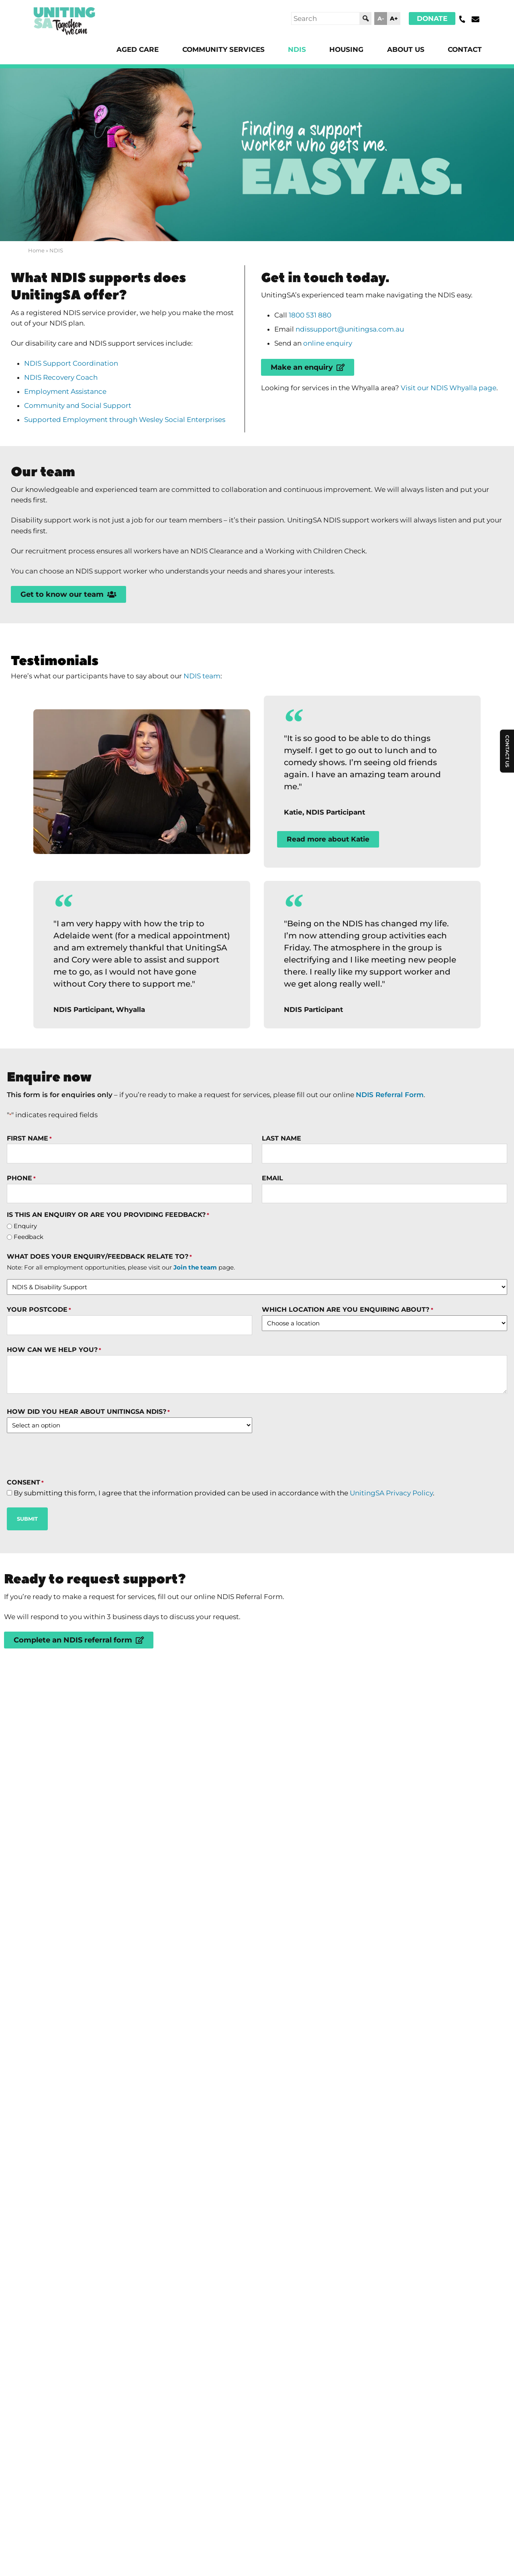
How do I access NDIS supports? (140, 2023)
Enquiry (26, 1306)
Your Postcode (39, 1393)
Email (272, 1255)
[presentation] (68, 1542)
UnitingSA (163, 2305)
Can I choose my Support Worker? (145, 2101)
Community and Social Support (82, 419)
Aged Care (120, 49)
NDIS (287, 49)
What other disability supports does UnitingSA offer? (203, 2217)
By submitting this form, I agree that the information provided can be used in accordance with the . (238, 1581)
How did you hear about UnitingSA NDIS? (88, 1498)
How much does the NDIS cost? (137, 2139)
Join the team (195, 1350)
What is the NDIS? (100, 1868)
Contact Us (507, 1082)
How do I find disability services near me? (168, 2178)
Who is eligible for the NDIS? (132, 2062)
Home (36, 252)
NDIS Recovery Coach (65, 388)
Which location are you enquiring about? (347, 1393)
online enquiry (333, 351)
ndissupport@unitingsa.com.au (355, 336)
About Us (401, 49)
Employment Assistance (70, 403)
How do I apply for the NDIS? (132, 1907)
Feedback (29, 1317)
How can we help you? (54, 1435)
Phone (21, 1256)
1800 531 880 (314, 321)
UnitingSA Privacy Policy (416, 1581)
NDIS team (216, 708)
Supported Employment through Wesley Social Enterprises (132, 434)
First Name (29, 1214)
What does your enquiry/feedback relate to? (99, 1339)
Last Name (281, 1214)
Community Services (210, 49)
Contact (464, 49)
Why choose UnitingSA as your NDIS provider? (182, 1984)
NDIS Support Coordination (75, 373)
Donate (431, 18)
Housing (339, 49)
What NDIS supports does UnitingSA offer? (173, 1945)
